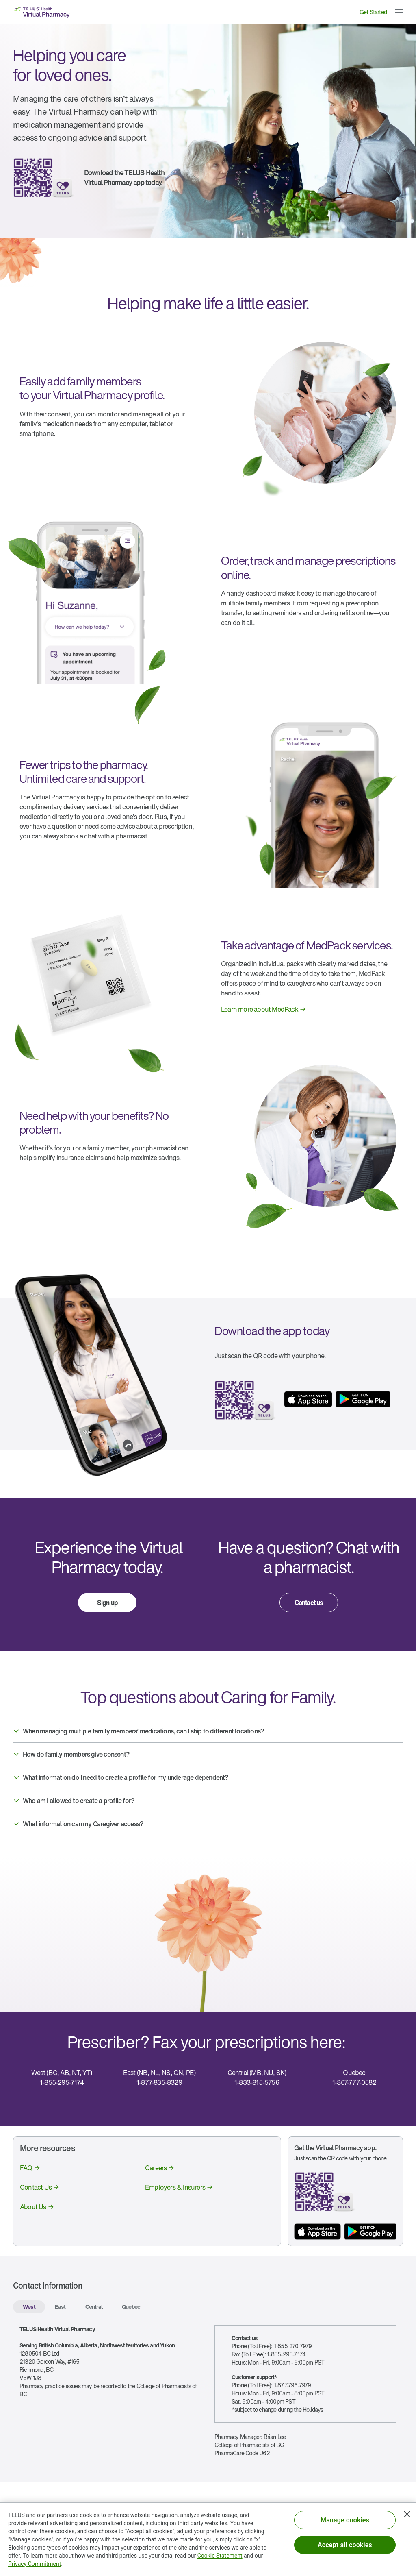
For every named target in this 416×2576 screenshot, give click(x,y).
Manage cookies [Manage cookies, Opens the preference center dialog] (345, 2520)
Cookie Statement (220, 2555)
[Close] (407, 2514)
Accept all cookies (345, 2545)
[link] (258, 1006)
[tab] (29, 2307)
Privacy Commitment (34, 2564)
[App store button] (317, 2231)
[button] (399, 12)
